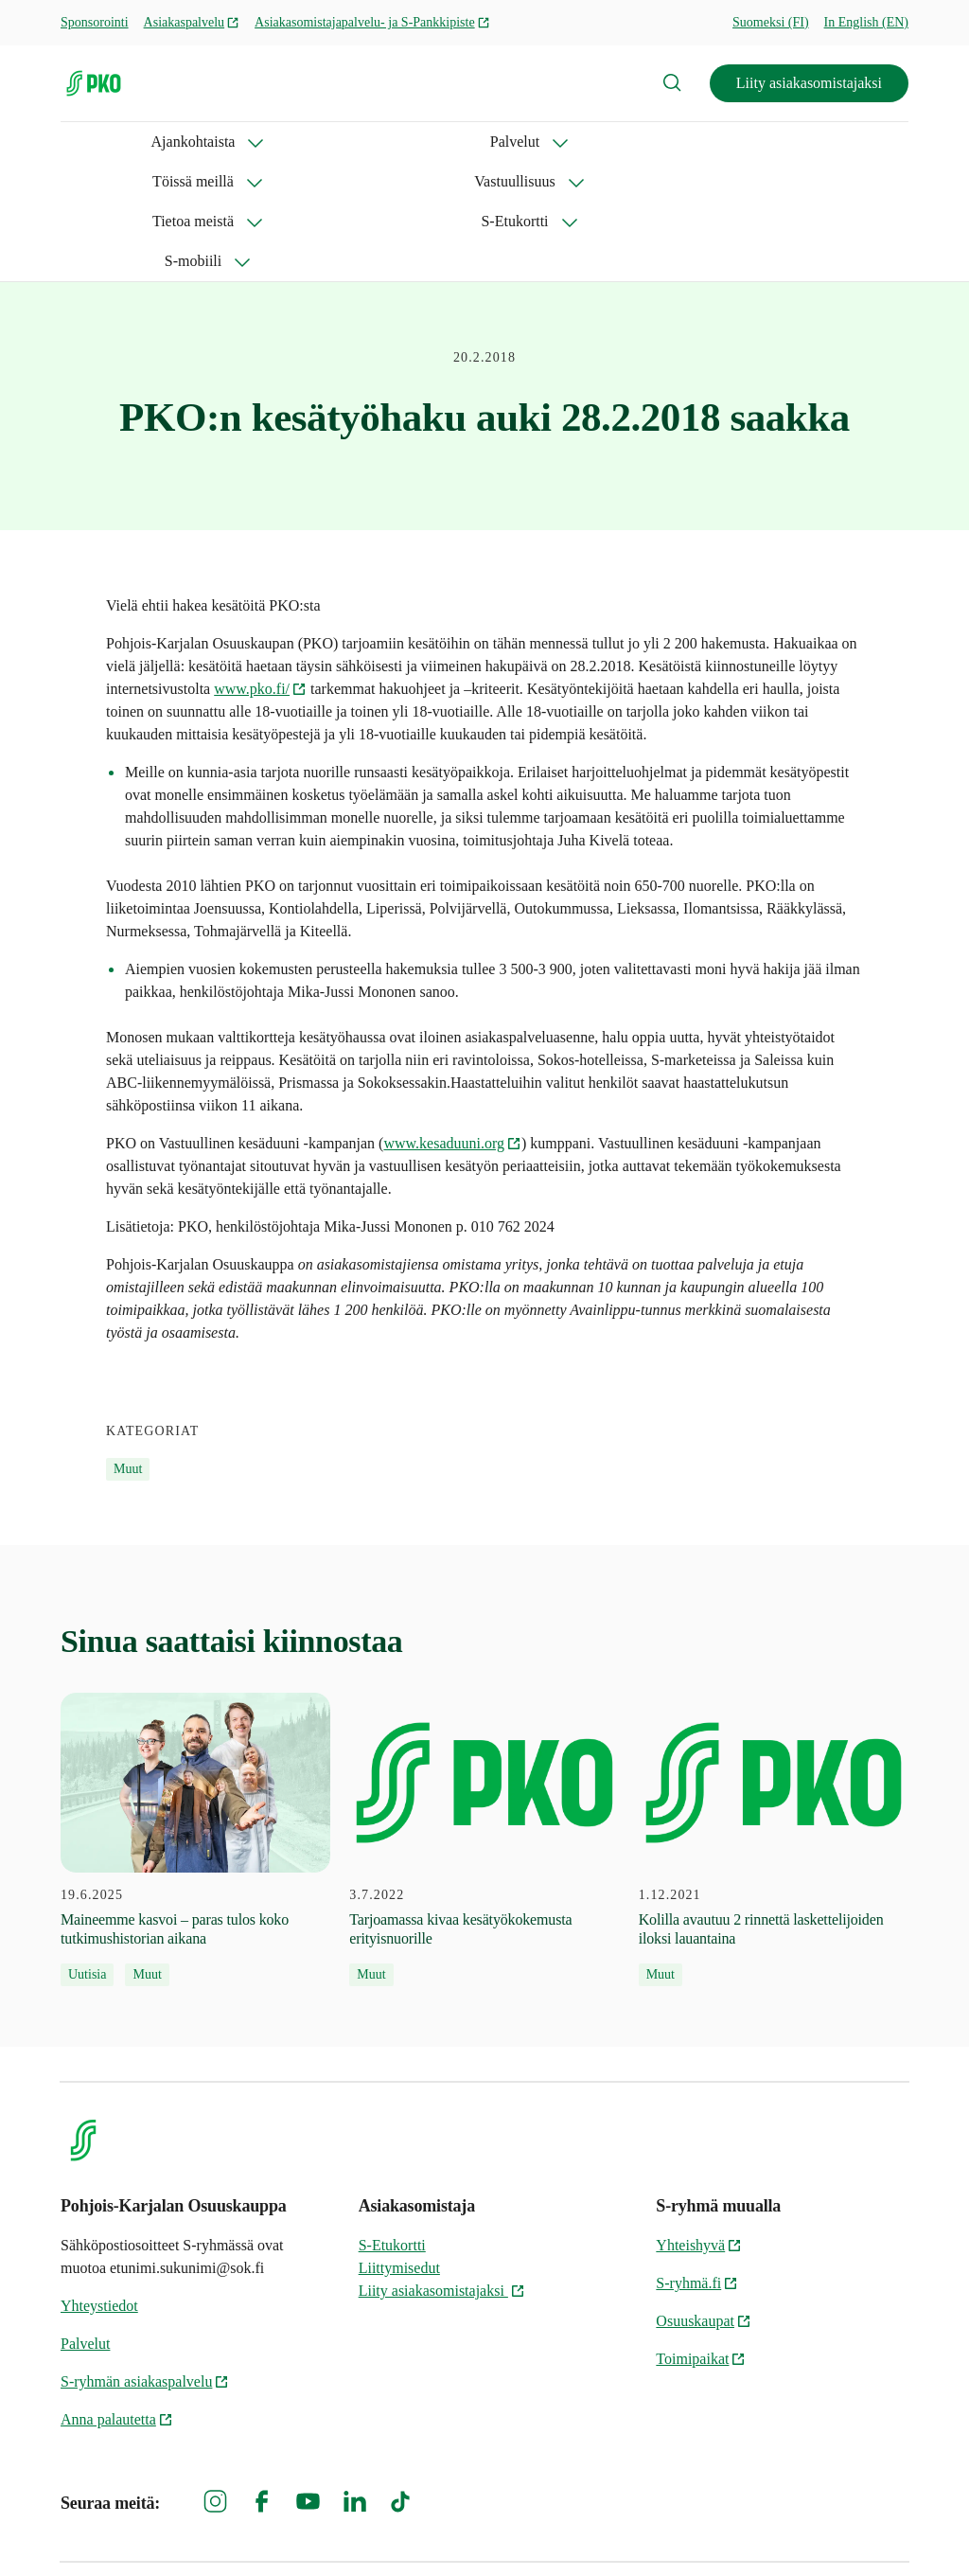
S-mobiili (89, 181)
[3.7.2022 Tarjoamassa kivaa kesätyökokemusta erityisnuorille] (484, 1760)
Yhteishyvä (699, 2166)
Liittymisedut (399, 2188)
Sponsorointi (95, 22)
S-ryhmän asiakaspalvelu (145, 2302)
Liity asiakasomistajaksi (809, 83)
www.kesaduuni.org (452, 1064)
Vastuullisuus (486, 141)
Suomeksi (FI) (770, 22)
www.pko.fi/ (260, 609)
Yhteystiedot (99, 2226)
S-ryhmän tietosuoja (703, 2529)
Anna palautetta (117, 2340)
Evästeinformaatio (852, 2529)
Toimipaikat (701, 2279)
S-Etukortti (755, 141)
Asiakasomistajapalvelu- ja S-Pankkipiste (372, 22)
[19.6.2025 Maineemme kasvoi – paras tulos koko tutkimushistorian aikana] (195, 1760)
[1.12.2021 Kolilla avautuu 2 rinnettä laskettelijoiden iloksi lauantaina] (773, 1760)
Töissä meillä (348, 141)
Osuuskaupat (703, 2241)
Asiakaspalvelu (192, 22)
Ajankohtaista (103, 141)
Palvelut (226, 141)
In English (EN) (866, 22)
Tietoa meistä (623, 141)
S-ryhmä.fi (697, 2203)
